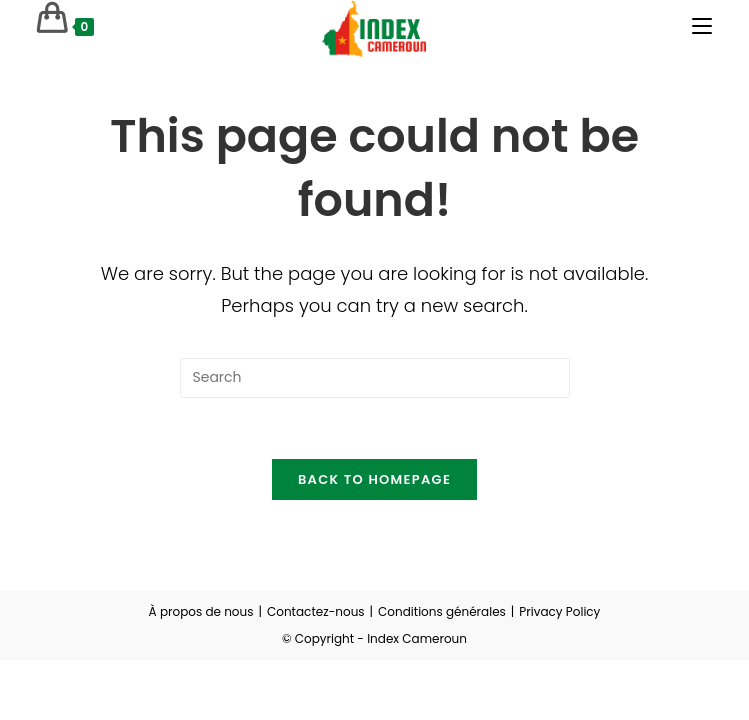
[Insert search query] (375, 378)
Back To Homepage (374, 479)
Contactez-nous (316, 611)
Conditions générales (442, 611)
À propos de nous (201, 611)
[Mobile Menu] (702, 26)
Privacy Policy (559, 611)
